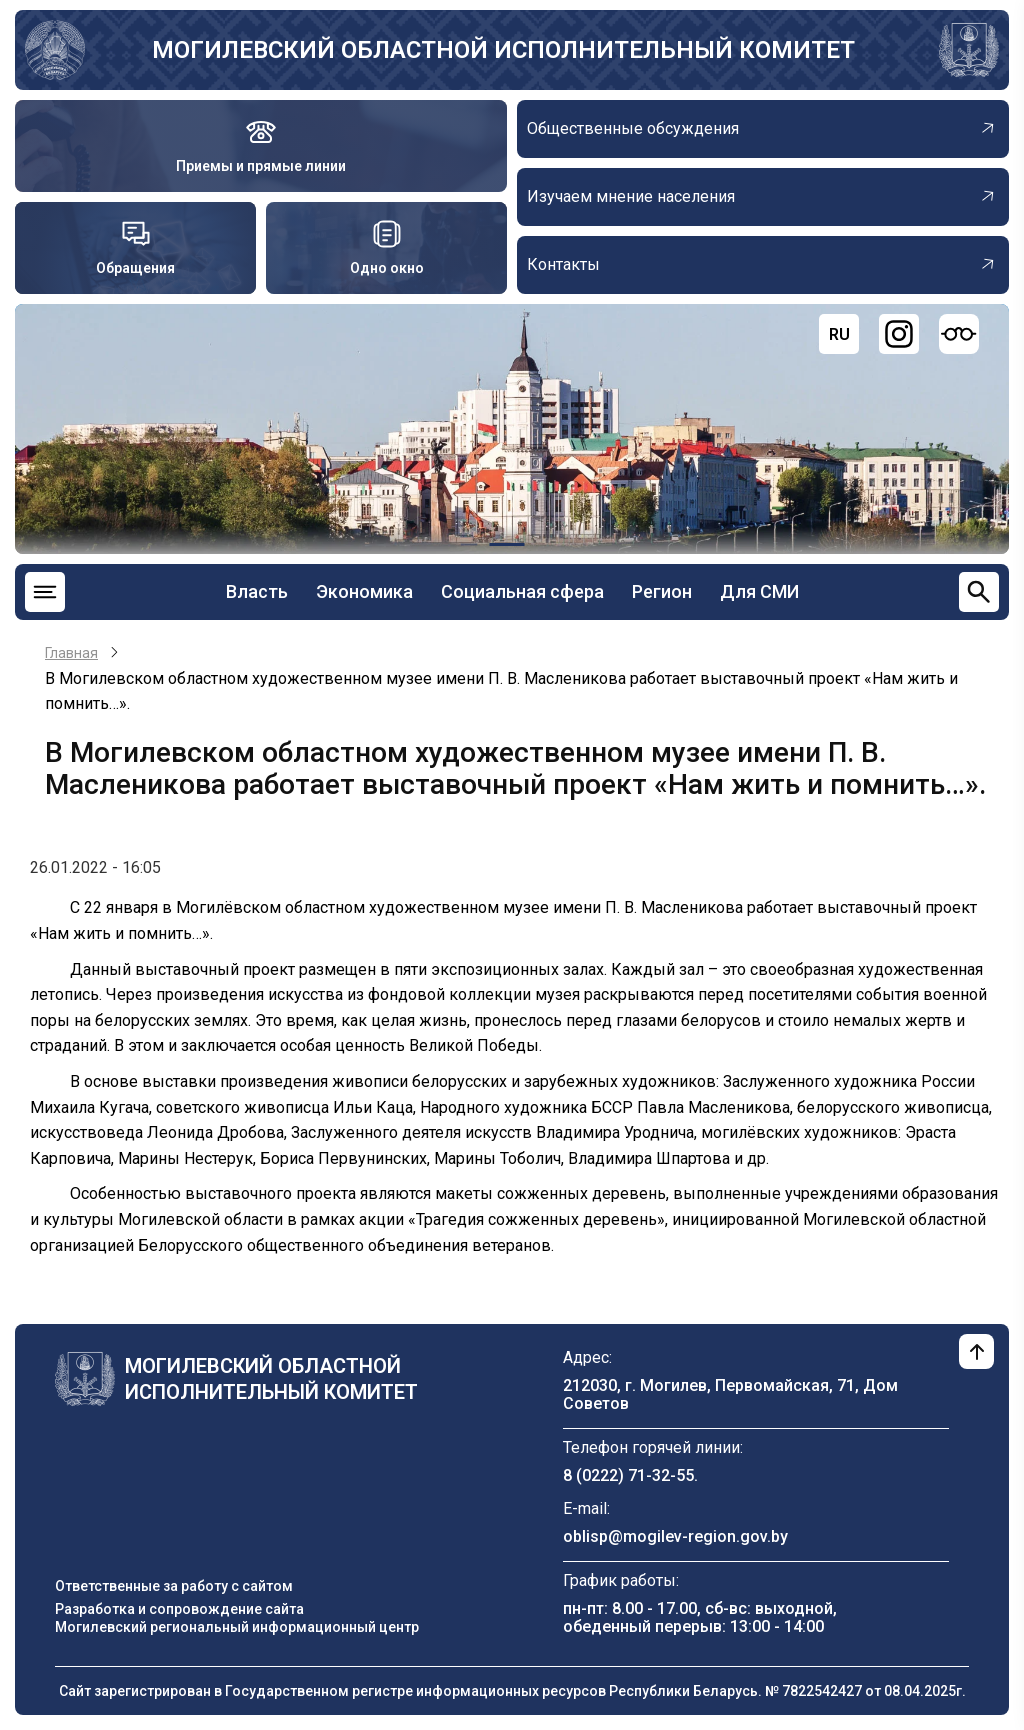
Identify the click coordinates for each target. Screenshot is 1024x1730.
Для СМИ (759, 591)
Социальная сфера (522, 591)
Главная (71, 653)
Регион (662, 591)
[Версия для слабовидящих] (959, 334)
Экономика (364, 591)
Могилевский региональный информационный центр (237, 1627)
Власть (257, 591)
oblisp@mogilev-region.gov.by (675, 1536)
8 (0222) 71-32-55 (628, 1475)
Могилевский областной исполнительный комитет (503, 50)
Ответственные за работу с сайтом (174, 1586)
